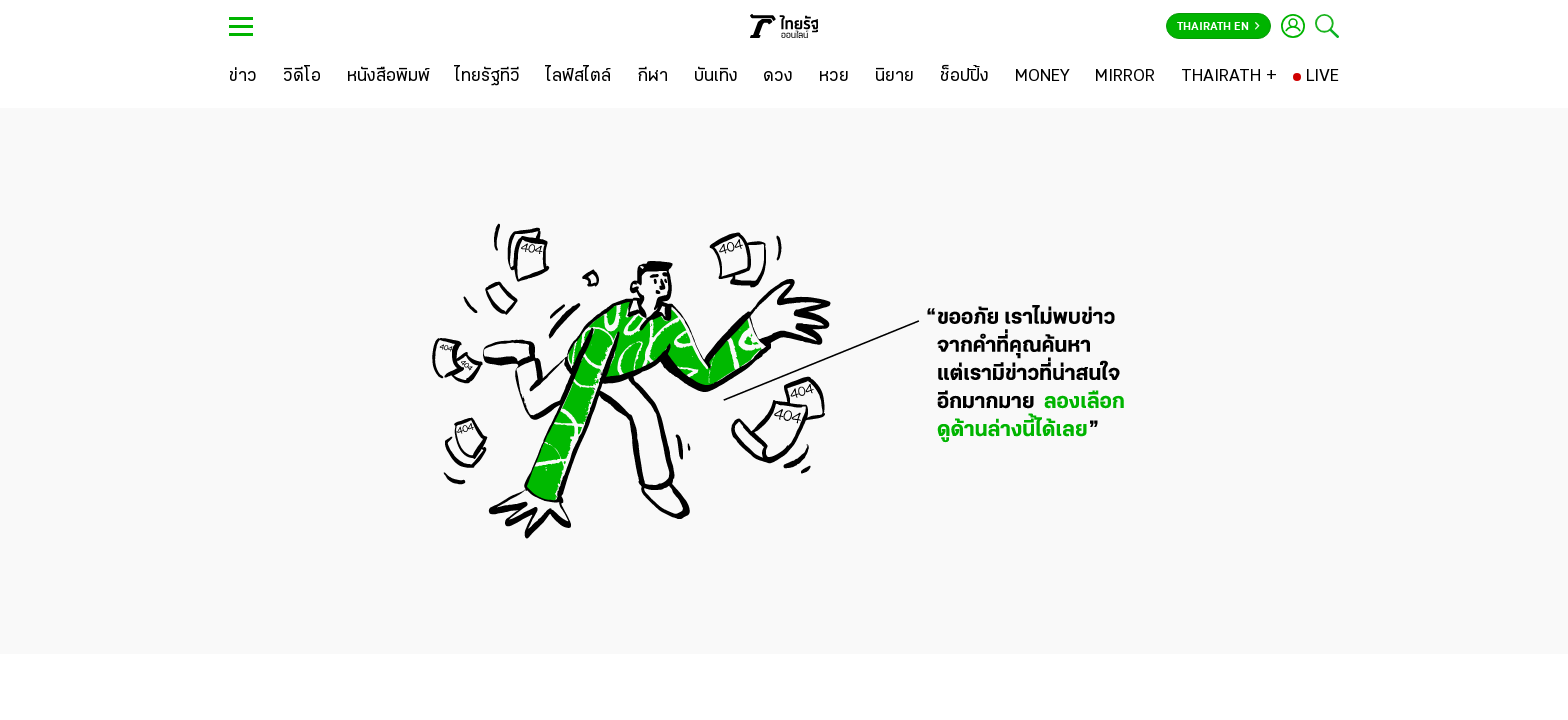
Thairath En (1218, 27)
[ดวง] (778, 77)
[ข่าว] (243, 77)
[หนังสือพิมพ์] (388, 77)
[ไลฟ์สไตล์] (578, 77)
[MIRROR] (1125, 77)
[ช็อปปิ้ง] (964, 77)
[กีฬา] (652, 77)
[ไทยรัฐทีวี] (487, 77)
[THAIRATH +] (1229, 77)
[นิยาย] (894, 77)
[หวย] (834, 77)
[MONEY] (1042, 77)
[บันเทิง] (716, 77)
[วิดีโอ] (302, 77)
